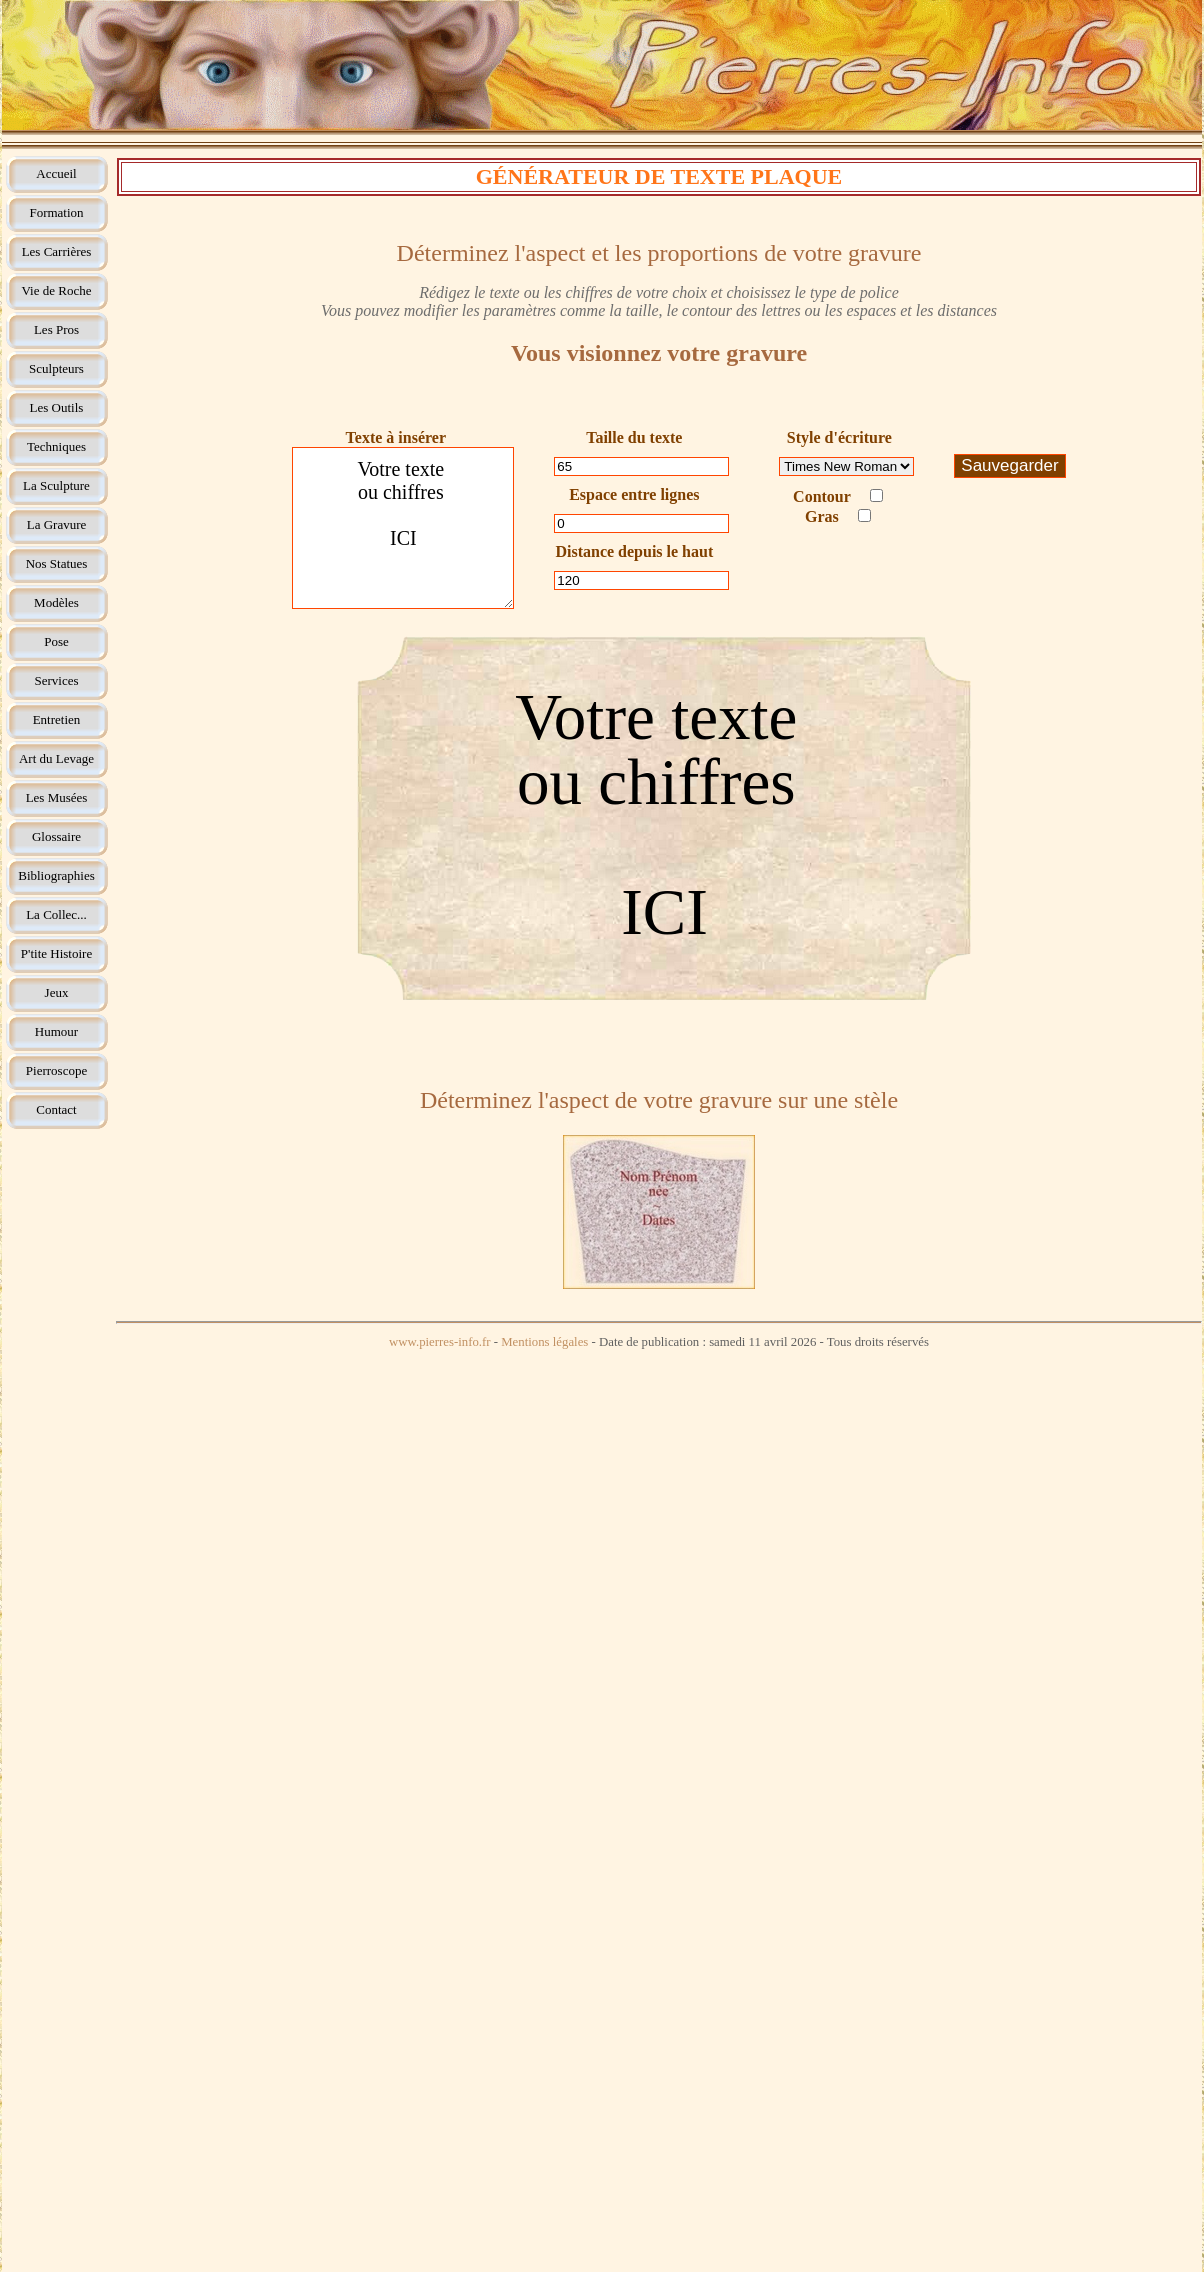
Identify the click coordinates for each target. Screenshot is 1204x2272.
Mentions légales (544, 1342)
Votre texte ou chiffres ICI (403, 528)
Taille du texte (634, 437)
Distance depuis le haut (634, 551)
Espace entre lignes (634, 494)
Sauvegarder (1009, 465)
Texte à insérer (396, 437)
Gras (838, 516)
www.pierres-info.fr (440, 1342)
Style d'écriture (839, 437)
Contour (838, 496)
